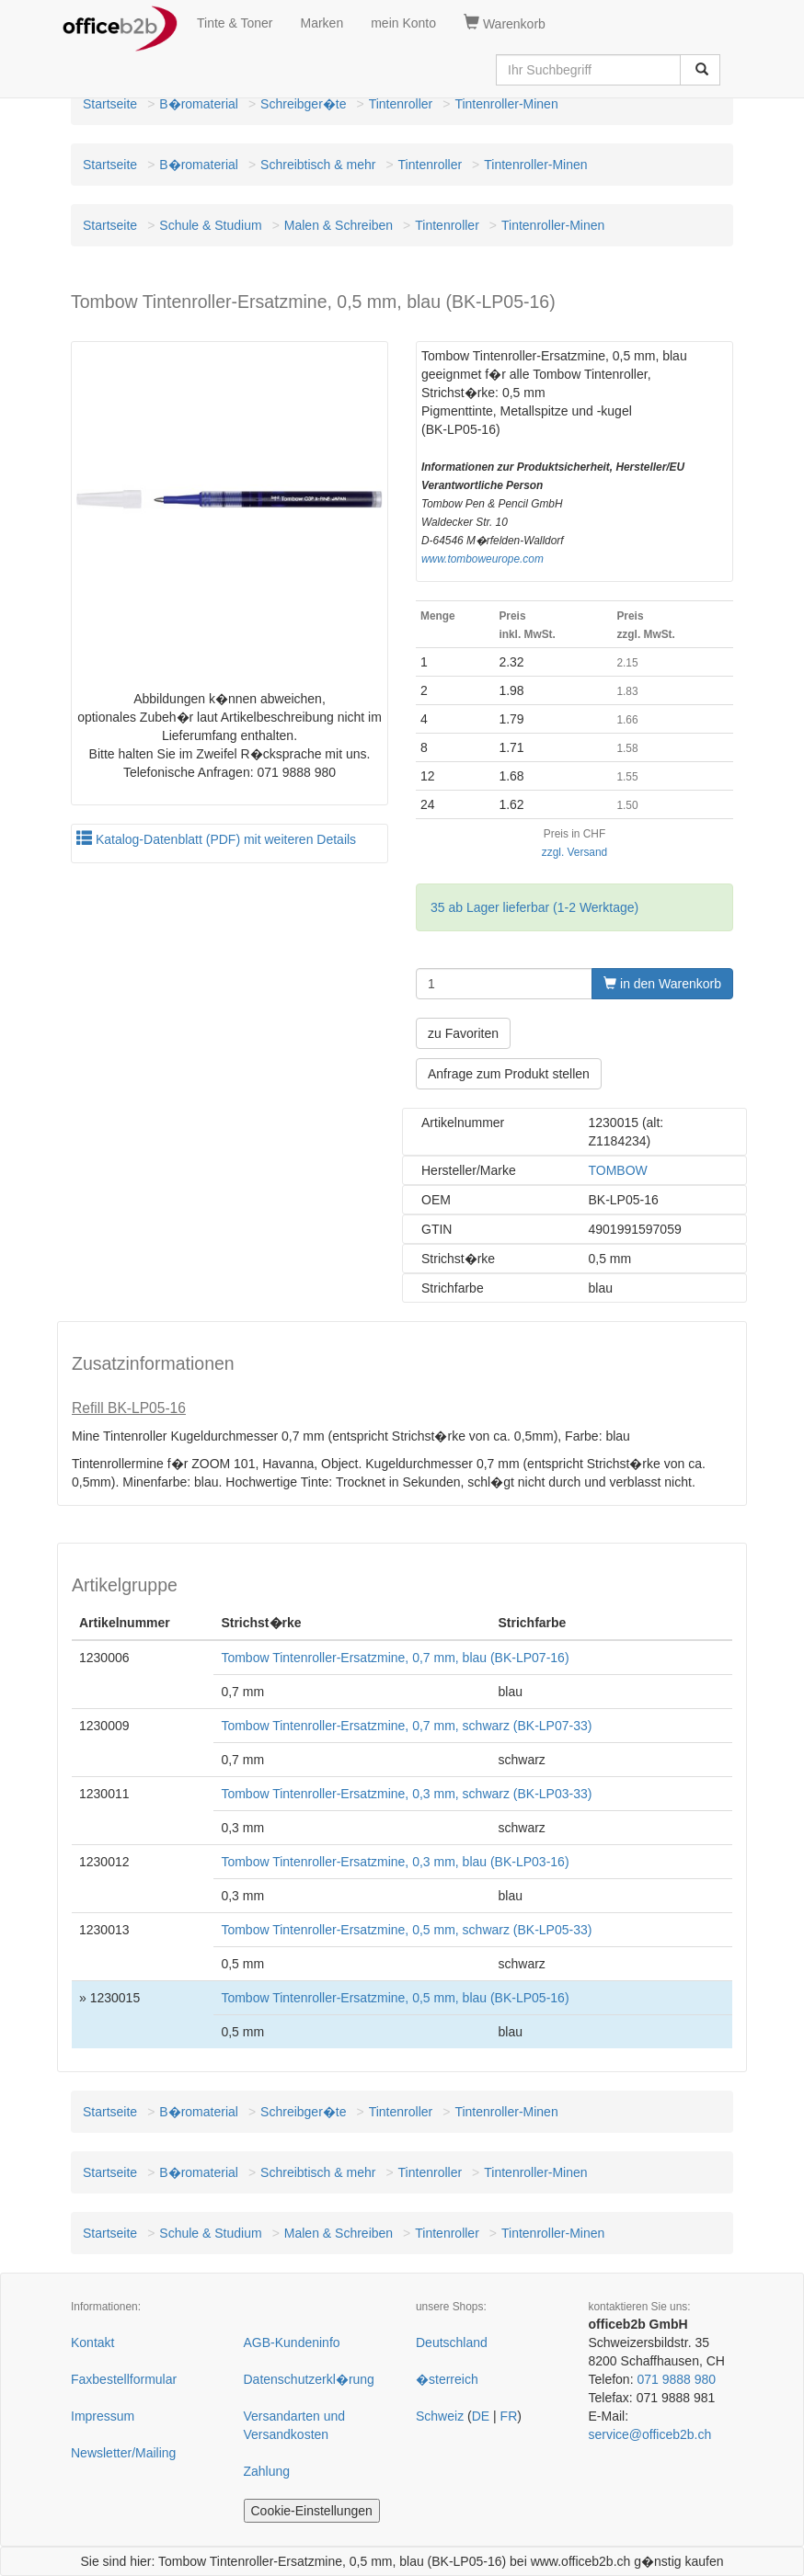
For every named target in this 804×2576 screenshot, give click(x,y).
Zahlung (267, 2471)
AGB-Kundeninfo (292, 2342)
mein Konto (403, 23)
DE (480, 2416)
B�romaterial (198, 104)
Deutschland (452, 2342)
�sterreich (447, 2379)
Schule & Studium (210, 225)
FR (509, 2416)
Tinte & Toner (235, 23)
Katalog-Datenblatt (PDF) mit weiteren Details (216, 839)
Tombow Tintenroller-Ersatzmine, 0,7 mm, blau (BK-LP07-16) (395, 1657)
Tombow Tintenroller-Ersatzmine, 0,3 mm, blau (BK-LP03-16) (395, 1861)
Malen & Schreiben (338, 225)
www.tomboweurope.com (482, 559)
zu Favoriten (463, 1033)
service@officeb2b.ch (650, 2434)
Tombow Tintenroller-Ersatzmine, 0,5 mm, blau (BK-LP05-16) (395, 1997)
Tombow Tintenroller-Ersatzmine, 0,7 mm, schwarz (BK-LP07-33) (406, 1725)
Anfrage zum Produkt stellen (509, 1073)
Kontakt (92, 2342)
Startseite (110, 104)
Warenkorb (505, 23)
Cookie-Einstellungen (312, 2510)
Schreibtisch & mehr (317, 164)
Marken (322, 23)
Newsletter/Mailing (123, 2452)
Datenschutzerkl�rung (309, 2379)
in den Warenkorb (662, 983)
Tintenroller (401, 104)
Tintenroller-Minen (505, 104)
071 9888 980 (676, 2379)
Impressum (102, 2416)
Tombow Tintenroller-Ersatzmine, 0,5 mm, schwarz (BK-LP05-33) (406, 1929)
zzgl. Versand (574, 852)
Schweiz (440, 2416)
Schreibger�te (303, 104)
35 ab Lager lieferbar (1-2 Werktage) (534, 907)
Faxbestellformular (124, 2379)
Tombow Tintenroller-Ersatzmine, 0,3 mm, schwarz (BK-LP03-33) (406, 1793)
